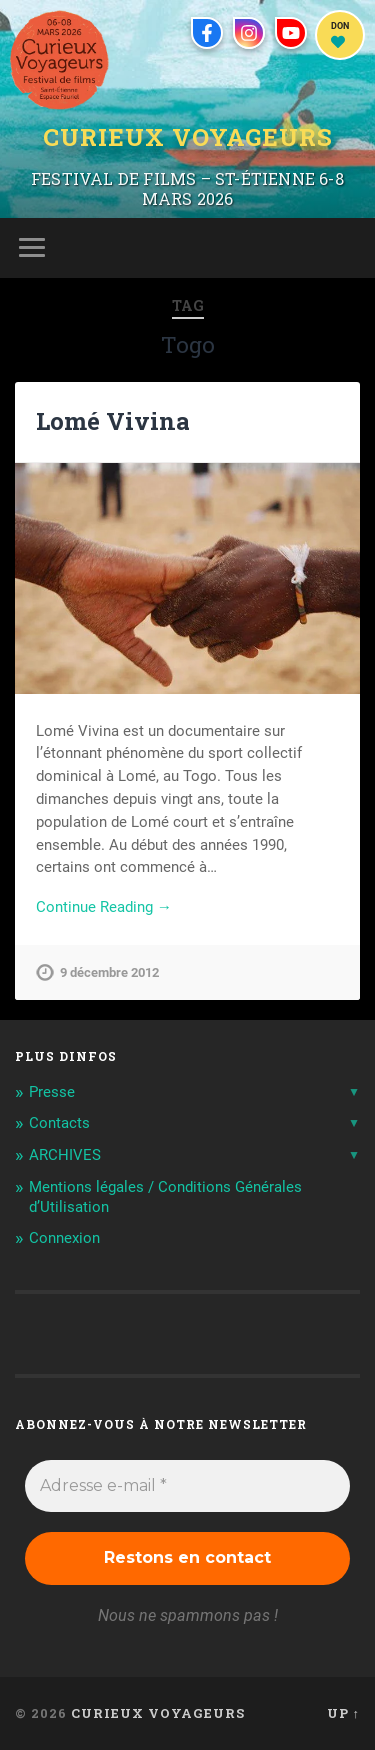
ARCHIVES (65, 1155)
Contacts (59, 1123)
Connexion (64, 1238)
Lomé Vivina (113, 421)
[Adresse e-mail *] (187, 1486)
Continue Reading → (104, 907)
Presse (52, 1092)
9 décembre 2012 (109, 972)
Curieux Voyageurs (188, 137)
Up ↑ (343, 1713)
